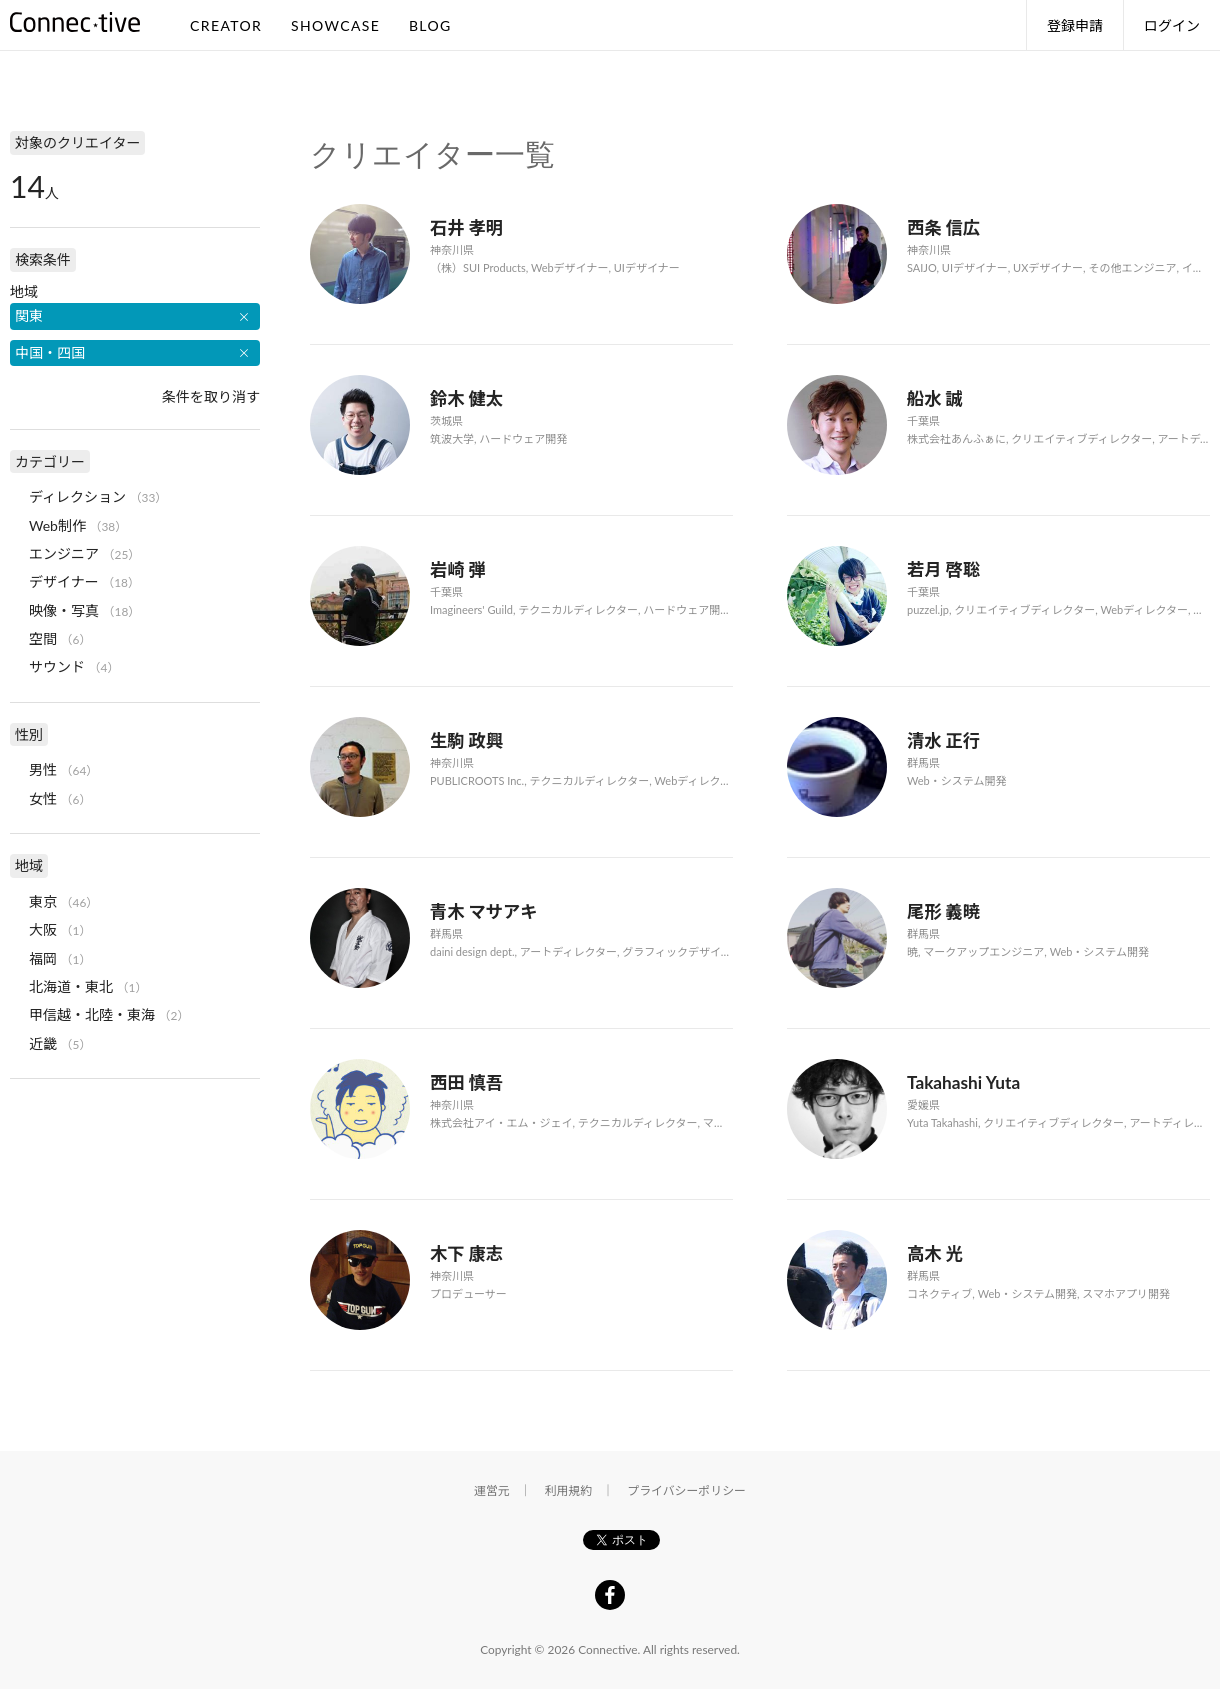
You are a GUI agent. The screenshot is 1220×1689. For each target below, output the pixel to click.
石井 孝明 (466, 227)
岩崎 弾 (458, 569)
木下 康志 (466, 1253)
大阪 (43, 929)
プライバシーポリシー (686, 1490)
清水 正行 (943, 740)
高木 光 (935, 1253)
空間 (43, 638)
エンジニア (64, 553)
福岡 (43, 958)
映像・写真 (64, 610)
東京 (43, 901)
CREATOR (226, 25)
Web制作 (57, 525)
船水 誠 (935, 398)
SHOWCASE (335, 25)
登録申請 (1075, 25)
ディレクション (77, 496)
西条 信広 (943, 227)
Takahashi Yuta (963, 1082)
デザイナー (64, 581)
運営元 (492, 1490)
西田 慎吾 (466, 1082)
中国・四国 (50, 352)
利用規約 (569, 1490)
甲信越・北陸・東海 (92, 1014)
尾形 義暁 (943, 911)
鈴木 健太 (466, 398)
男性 (43, 769)
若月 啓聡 (943, 569)
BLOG (430, 25)
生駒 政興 (466, 740)
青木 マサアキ (484, 911)
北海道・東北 (71, 986)
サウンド (57, 666)
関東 (29, 315)
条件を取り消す (211, 396)
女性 (43, 798)
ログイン (1172, 25)
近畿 (43, 1043)
